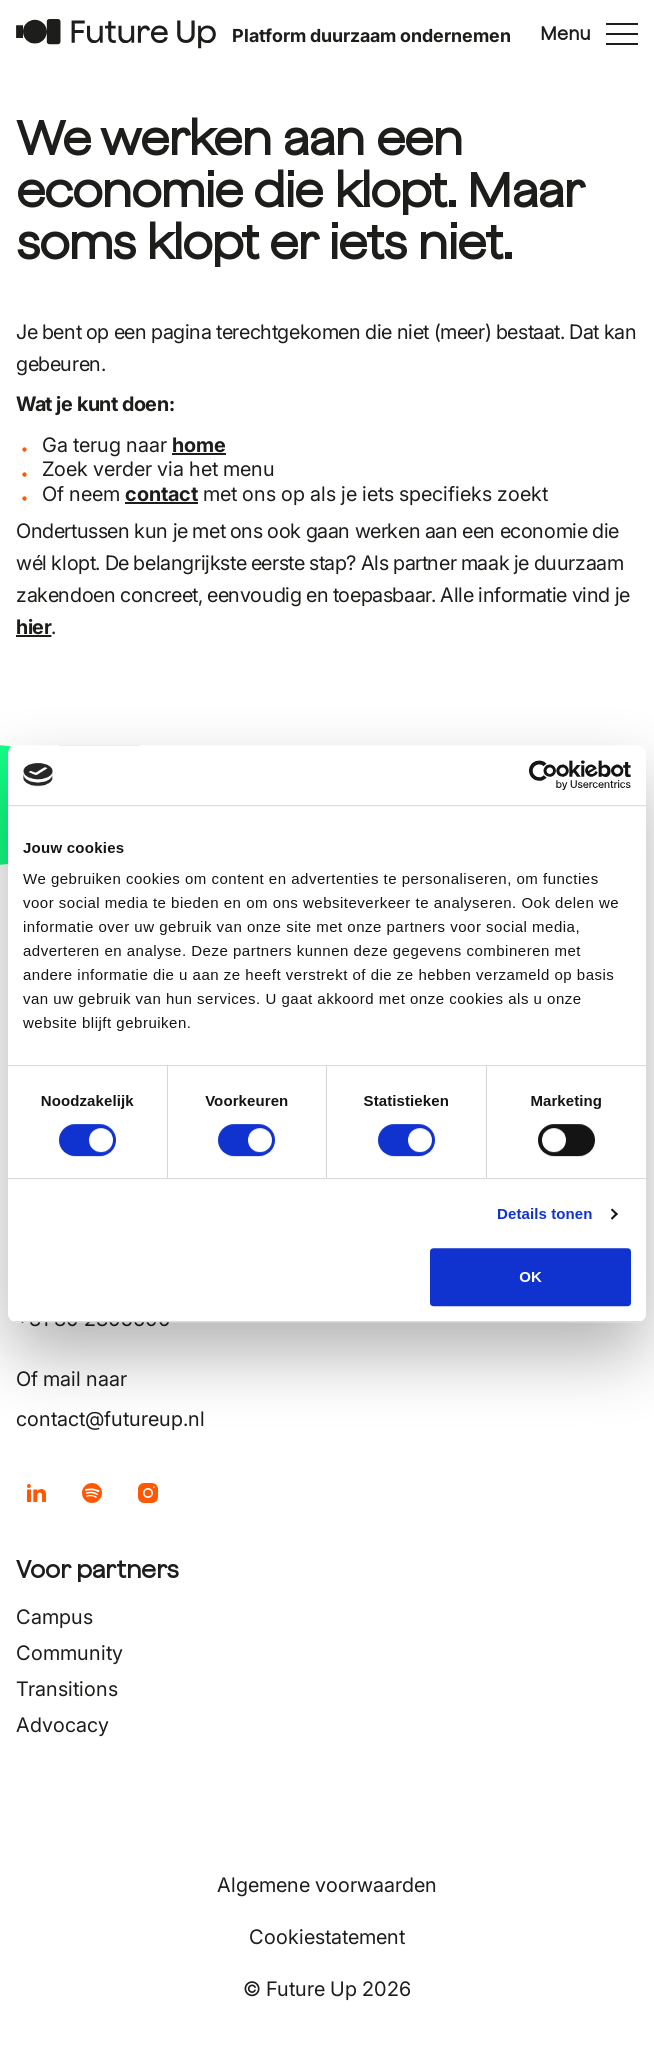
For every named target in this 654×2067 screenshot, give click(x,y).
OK (530, 1276)
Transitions (67, 1689)
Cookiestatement (327, 1937)
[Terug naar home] (116, 33)
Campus (54, 1617)
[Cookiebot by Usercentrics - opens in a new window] (543, 775)
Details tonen (544, 1213)
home (199, 445)
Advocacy (62, 1725)
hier (33, 627)
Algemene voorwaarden (327, 1885)
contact (161, 494)
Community (69, 1653)
